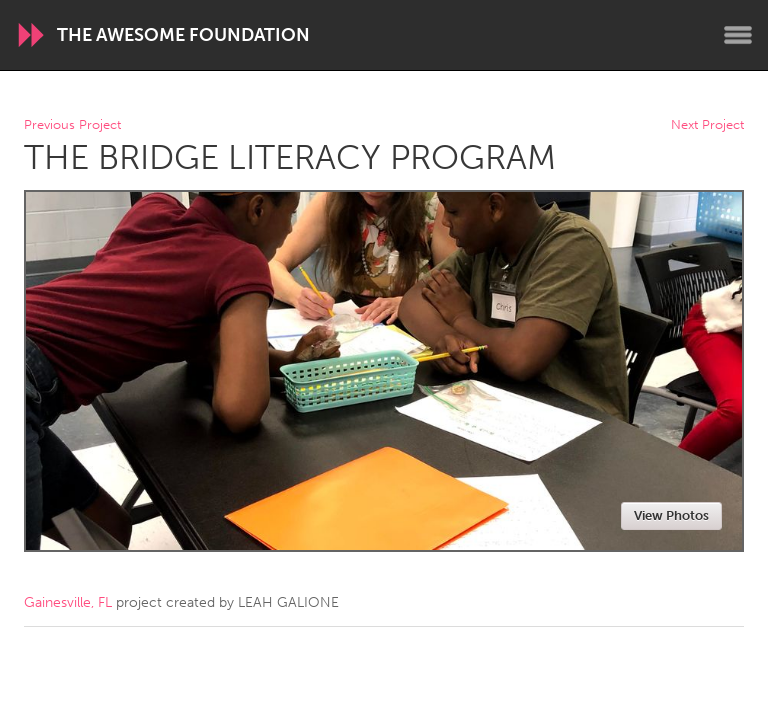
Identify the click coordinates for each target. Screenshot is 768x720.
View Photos (671, 515)
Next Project (707, 125)
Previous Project (72, 125)
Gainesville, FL (68, 602)
